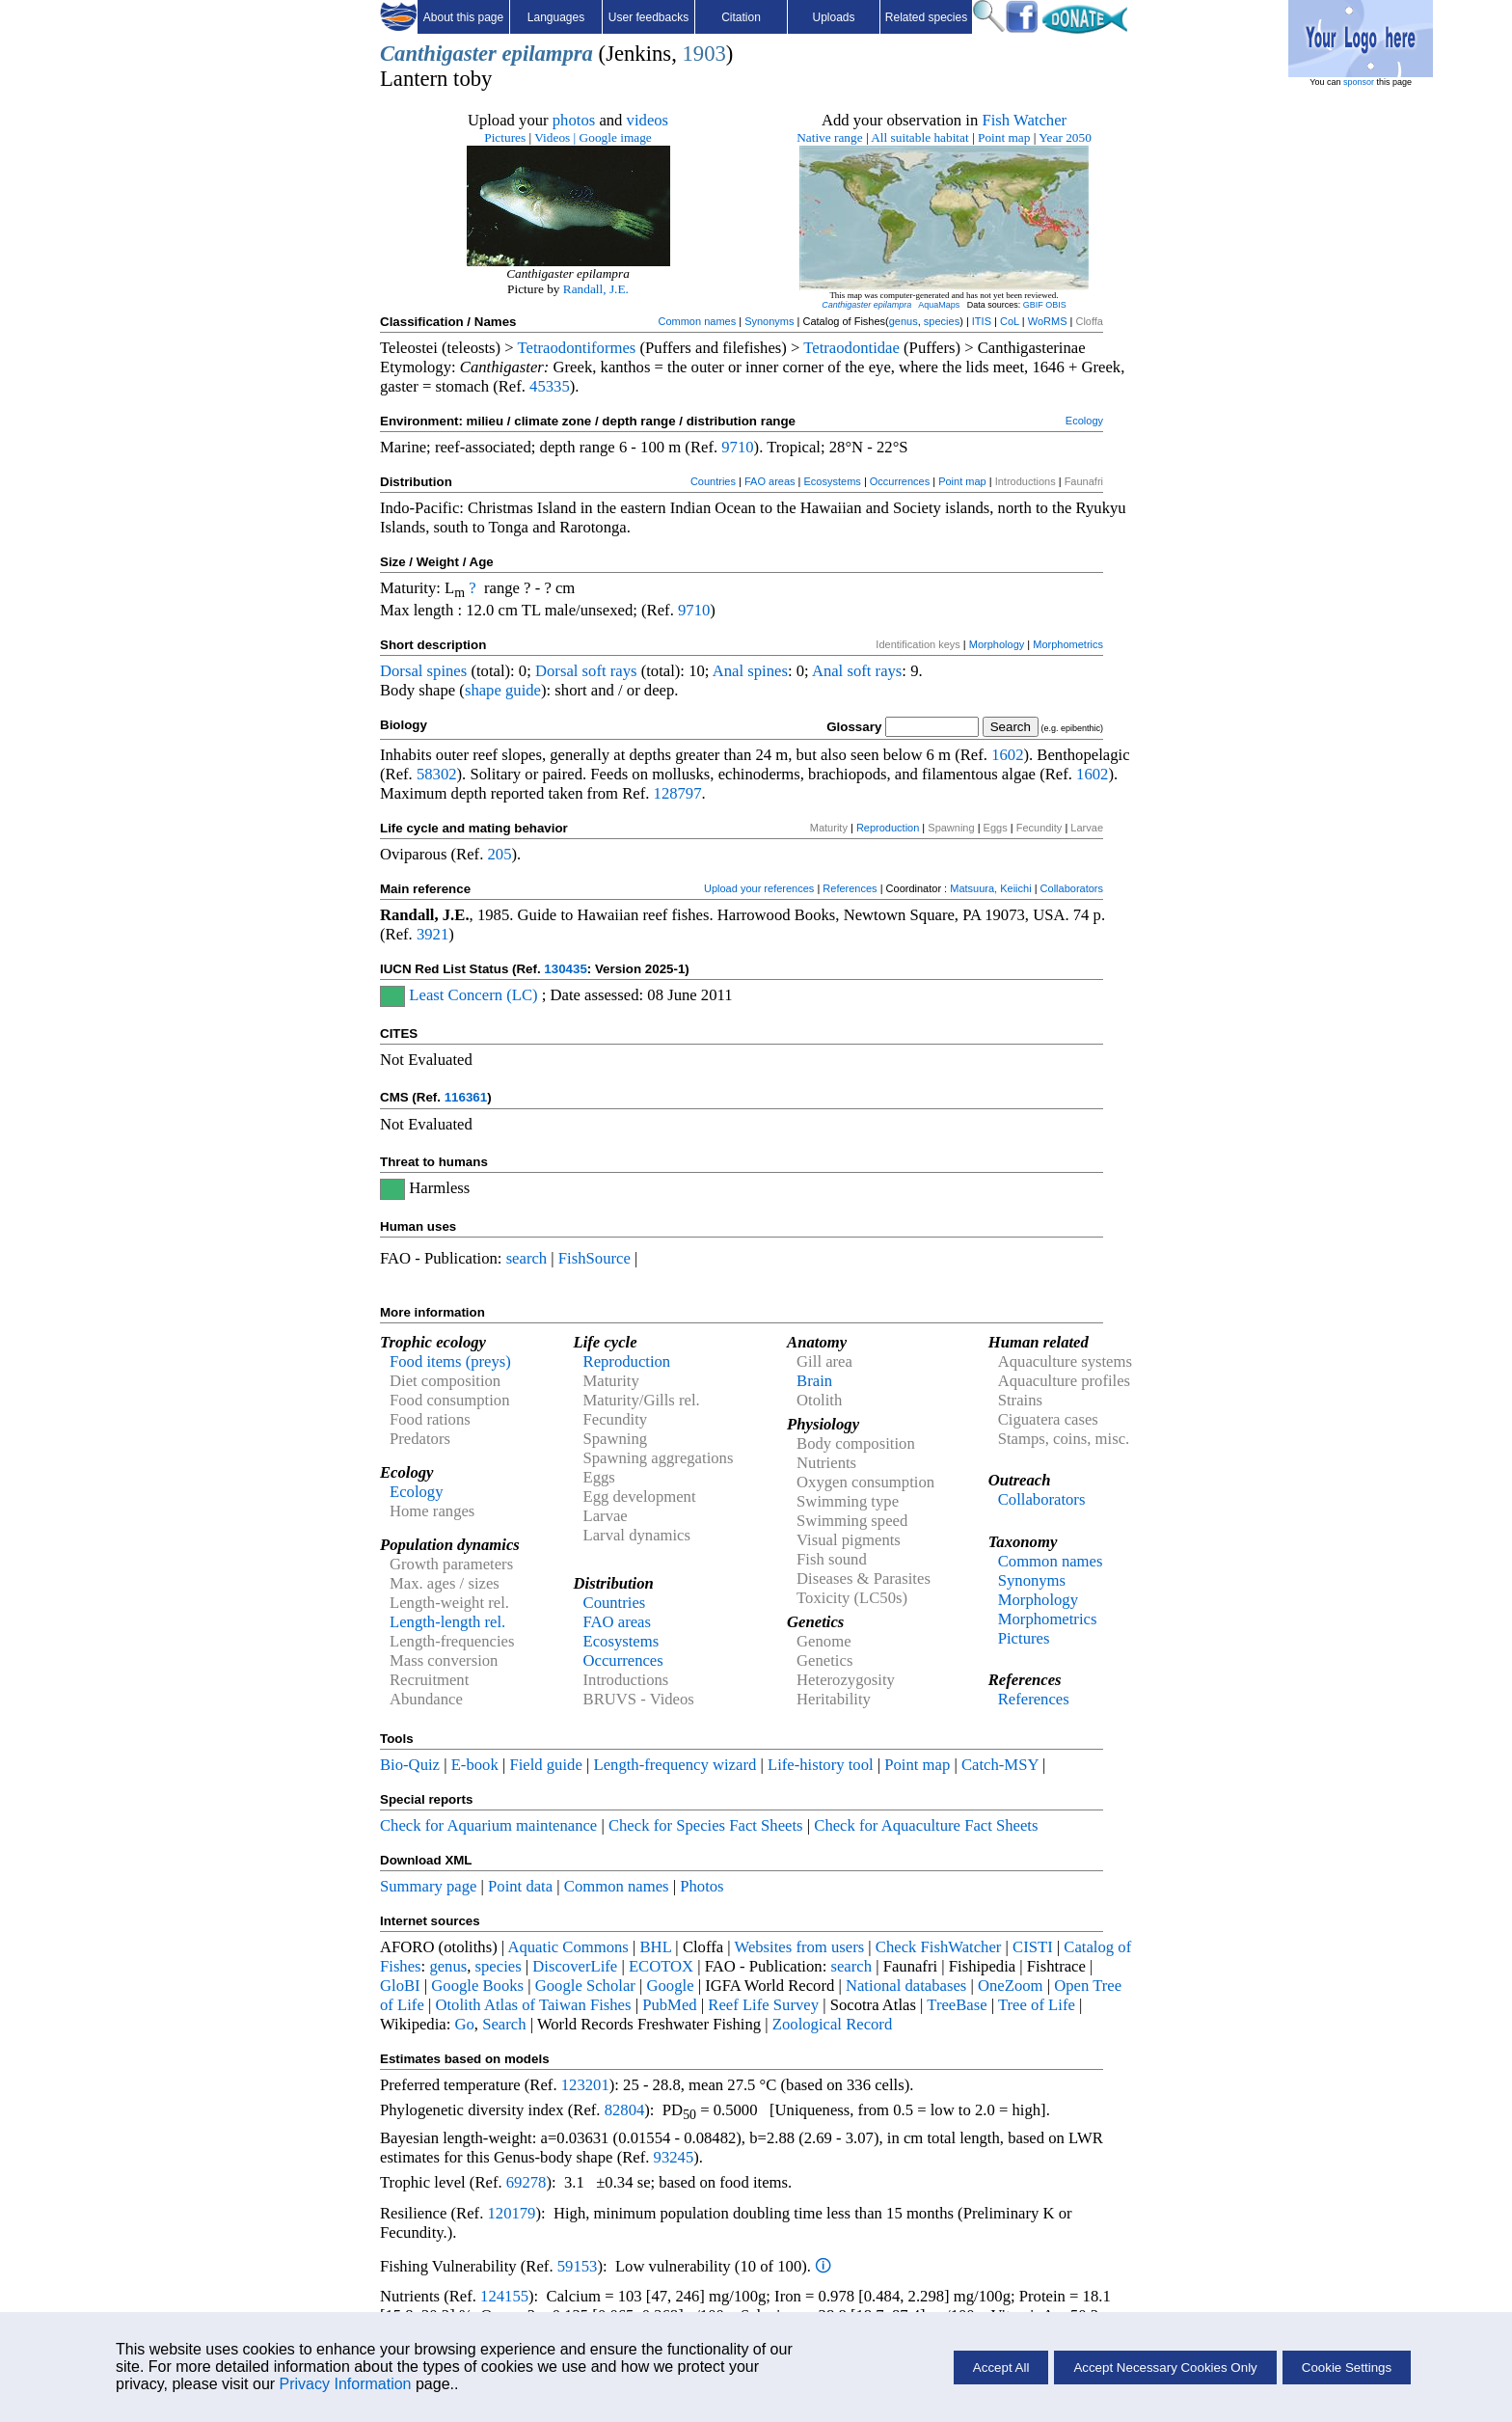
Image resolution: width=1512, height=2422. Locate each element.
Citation (741, 17)
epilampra (547, 53)
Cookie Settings (1346, 2367)
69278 (526, 2182)
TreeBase (956, 2005)
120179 (511, 2213)
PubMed (669, 2005)
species (941, 321)
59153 (577, 2266)
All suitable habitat (919, 137)
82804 (625, 2110)
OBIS (1055, 305)
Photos (701, 1886)
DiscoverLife (574, 1966)
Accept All (1001, 2367)
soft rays (609, 671)
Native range (829, 137)
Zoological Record (832, 2024)
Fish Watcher (1024, 120)
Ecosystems (832, 481)
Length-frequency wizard (674, 1764)
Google (670, 1985)
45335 (549, 386)
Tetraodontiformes (577, 348)
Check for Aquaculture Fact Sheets (926, 1825)
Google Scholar (585, 1985)
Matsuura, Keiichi (990, 888)
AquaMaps (938, 305)
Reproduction (887, 827)
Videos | (555, 137)
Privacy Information (346, 2384)
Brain (814, 1381)
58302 (437, 774)
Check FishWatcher (939, 1947)
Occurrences (900, 481)
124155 (504, 2296)
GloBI (400, 1985)
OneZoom (1010, 1985)
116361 (466, 1097)
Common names (697, 321)
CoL (1009, 321)
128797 (678, 793)
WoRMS (1047, 321)
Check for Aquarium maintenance (488, 1825)
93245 (674, 2157)
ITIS (981, 321)
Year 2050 (1065, 137)
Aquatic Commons (567, 1947)
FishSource (594, 1258)
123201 (585, 2085)
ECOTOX (661, 1966)
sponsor (1358, 82)
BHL (656, 1947)
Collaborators (1071, 888)
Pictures (505, 137)
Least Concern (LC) (473, 995)
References (850, 888)
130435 (565, 969)
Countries (713, 481)
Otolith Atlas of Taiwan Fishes (533, 2005)
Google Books (477, 1985)
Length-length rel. (447, 1622)
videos (648, 120)
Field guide (545, 1764)
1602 (1007, 755)
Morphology (996, 644)
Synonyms (769, 321)
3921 (432, 934)
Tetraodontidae (851, 348)
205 (499, 854)
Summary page (428, 1886)
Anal (728, 671)
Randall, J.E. (596, 289)
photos (574, 120)
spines (447, 671)
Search (504, 2024)
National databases (906, 1985)
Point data (520, 1886)
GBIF (1033, 305)
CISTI (1032, 1947)
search (527, 1258)
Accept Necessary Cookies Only (1164, 2367)
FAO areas (770, 481)
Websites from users (800, 1947)
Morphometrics (1068, 644)
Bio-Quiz (410, 1764)
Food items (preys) (450, 1361)
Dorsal (401, 671)
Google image (616, 137)
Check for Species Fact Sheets (705, 1825)
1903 (703, 53)
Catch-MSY (1000, 1764)
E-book (475, 1764)
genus (903, 321)
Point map (1004, 137)
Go (464, 2024)
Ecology (1084, 420)
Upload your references (759, 888)
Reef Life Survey (763, 2005)
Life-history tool (821, 1764)
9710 (737, 447)
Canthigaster (438, 53)
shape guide (503, 690)
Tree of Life (1036, 2005)
